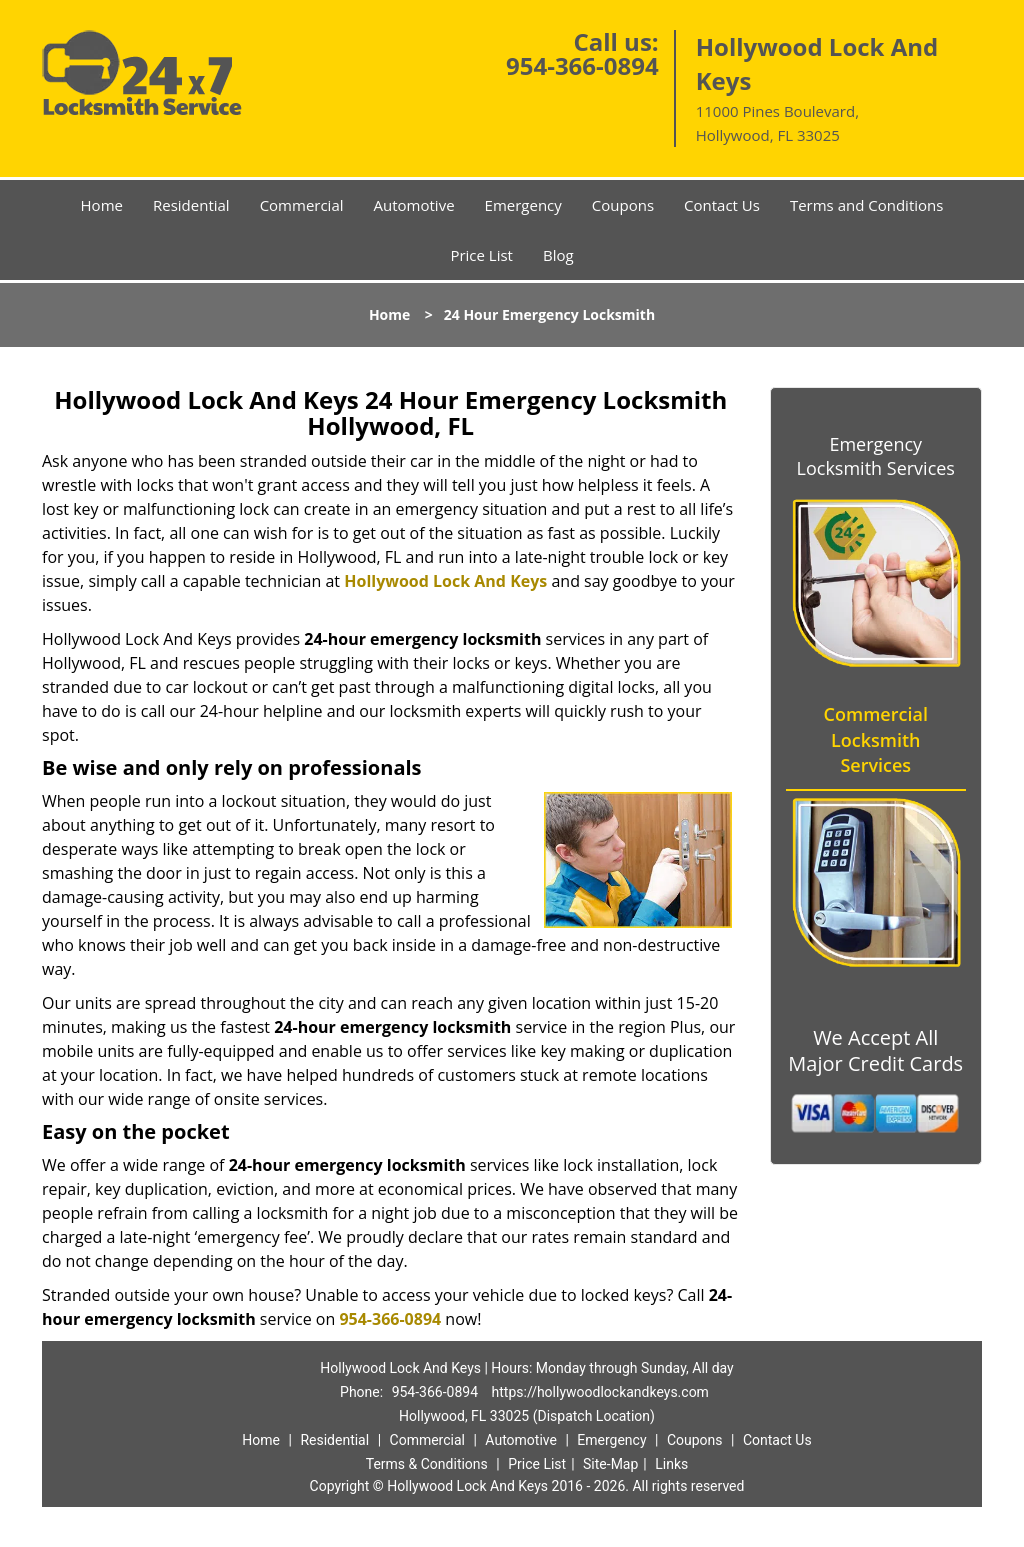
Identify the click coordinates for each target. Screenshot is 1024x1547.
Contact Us (722, 205)
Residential (191, 205)
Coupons (623, 205)
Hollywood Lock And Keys (445, 581)
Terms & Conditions (427, 1464)
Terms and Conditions (867, 205)
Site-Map (610, 1464)
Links (671, 1464)
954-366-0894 (582, 65)
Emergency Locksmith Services (876, 456)
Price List (481, 255)
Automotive (414, 205)
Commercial (302, 205)
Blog (558, 255)
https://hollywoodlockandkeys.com (600, 1392)
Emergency (523, 205)
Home (102, 205)
